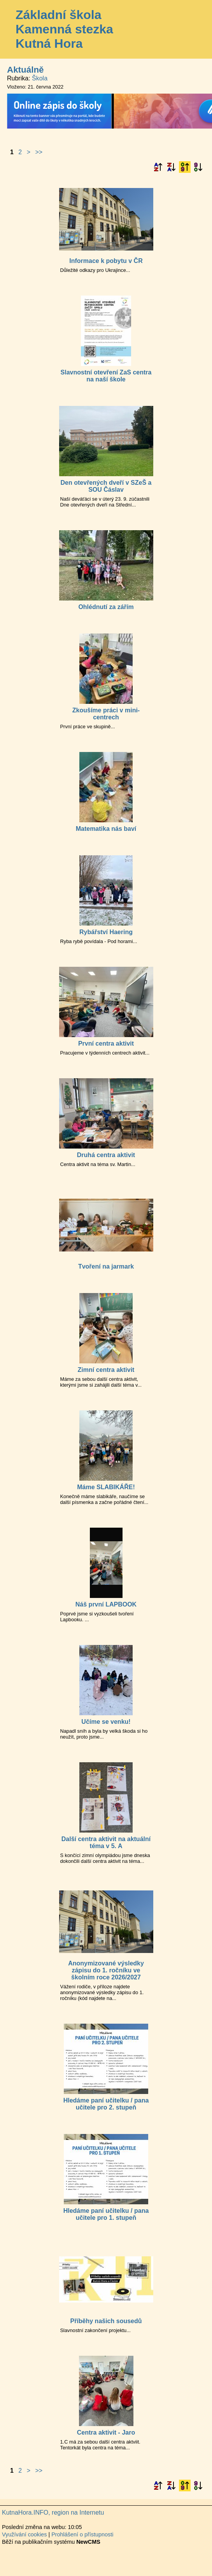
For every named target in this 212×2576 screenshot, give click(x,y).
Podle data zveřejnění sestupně (198, 167)
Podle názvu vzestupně (158, 167)
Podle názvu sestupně (171, 167)
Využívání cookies (24, 2534)
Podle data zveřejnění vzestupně (185, 167)
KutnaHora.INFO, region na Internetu (53, 2512)
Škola (39, 78)
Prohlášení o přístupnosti (82, 2534)
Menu (196, 29)
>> (39, 152)
